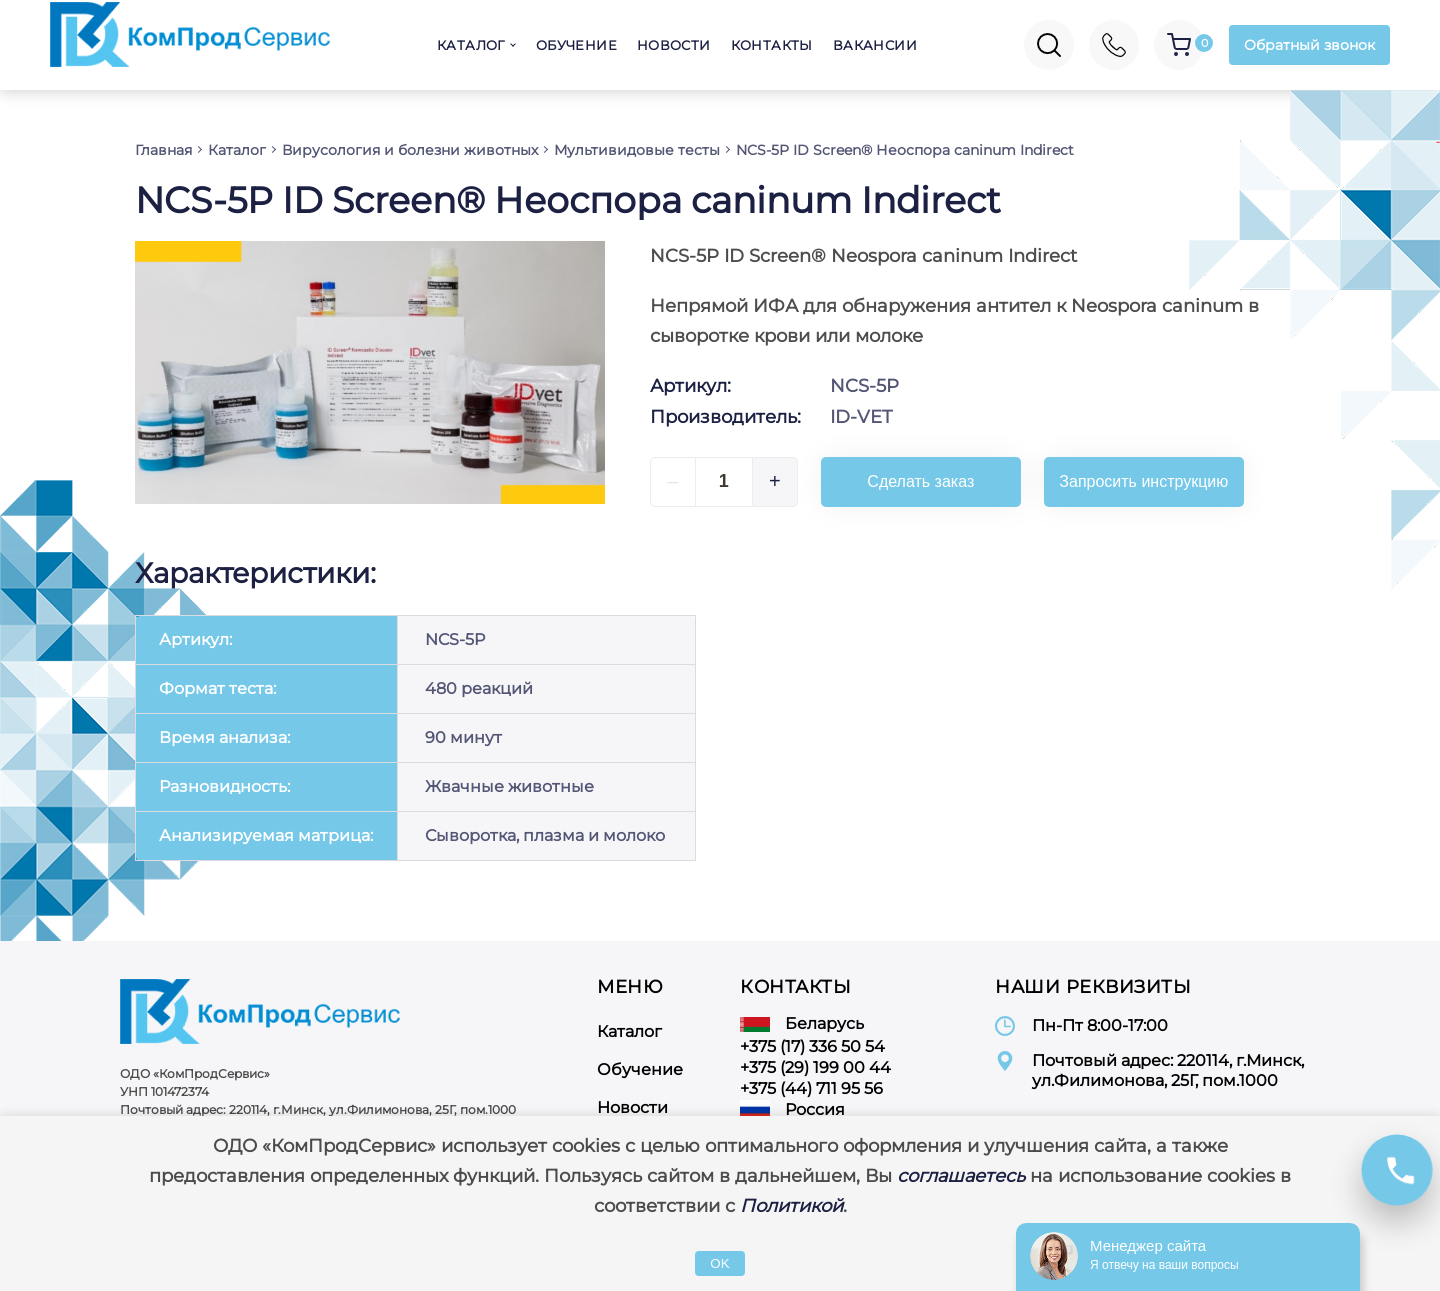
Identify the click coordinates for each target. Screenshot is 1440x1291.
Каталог (471, 45)
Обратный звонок (1309, 45)
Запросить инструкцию (1143, 481)
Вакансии (875, 45)
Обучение (576, 45)
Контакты (772, 45)
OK (719, 1263)
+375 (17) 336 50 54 (812, 1046)
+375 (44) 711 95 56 (811, 1088)
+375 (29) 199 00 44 (815, 1067)
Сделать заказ (920, 481)
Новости (674, 45)
